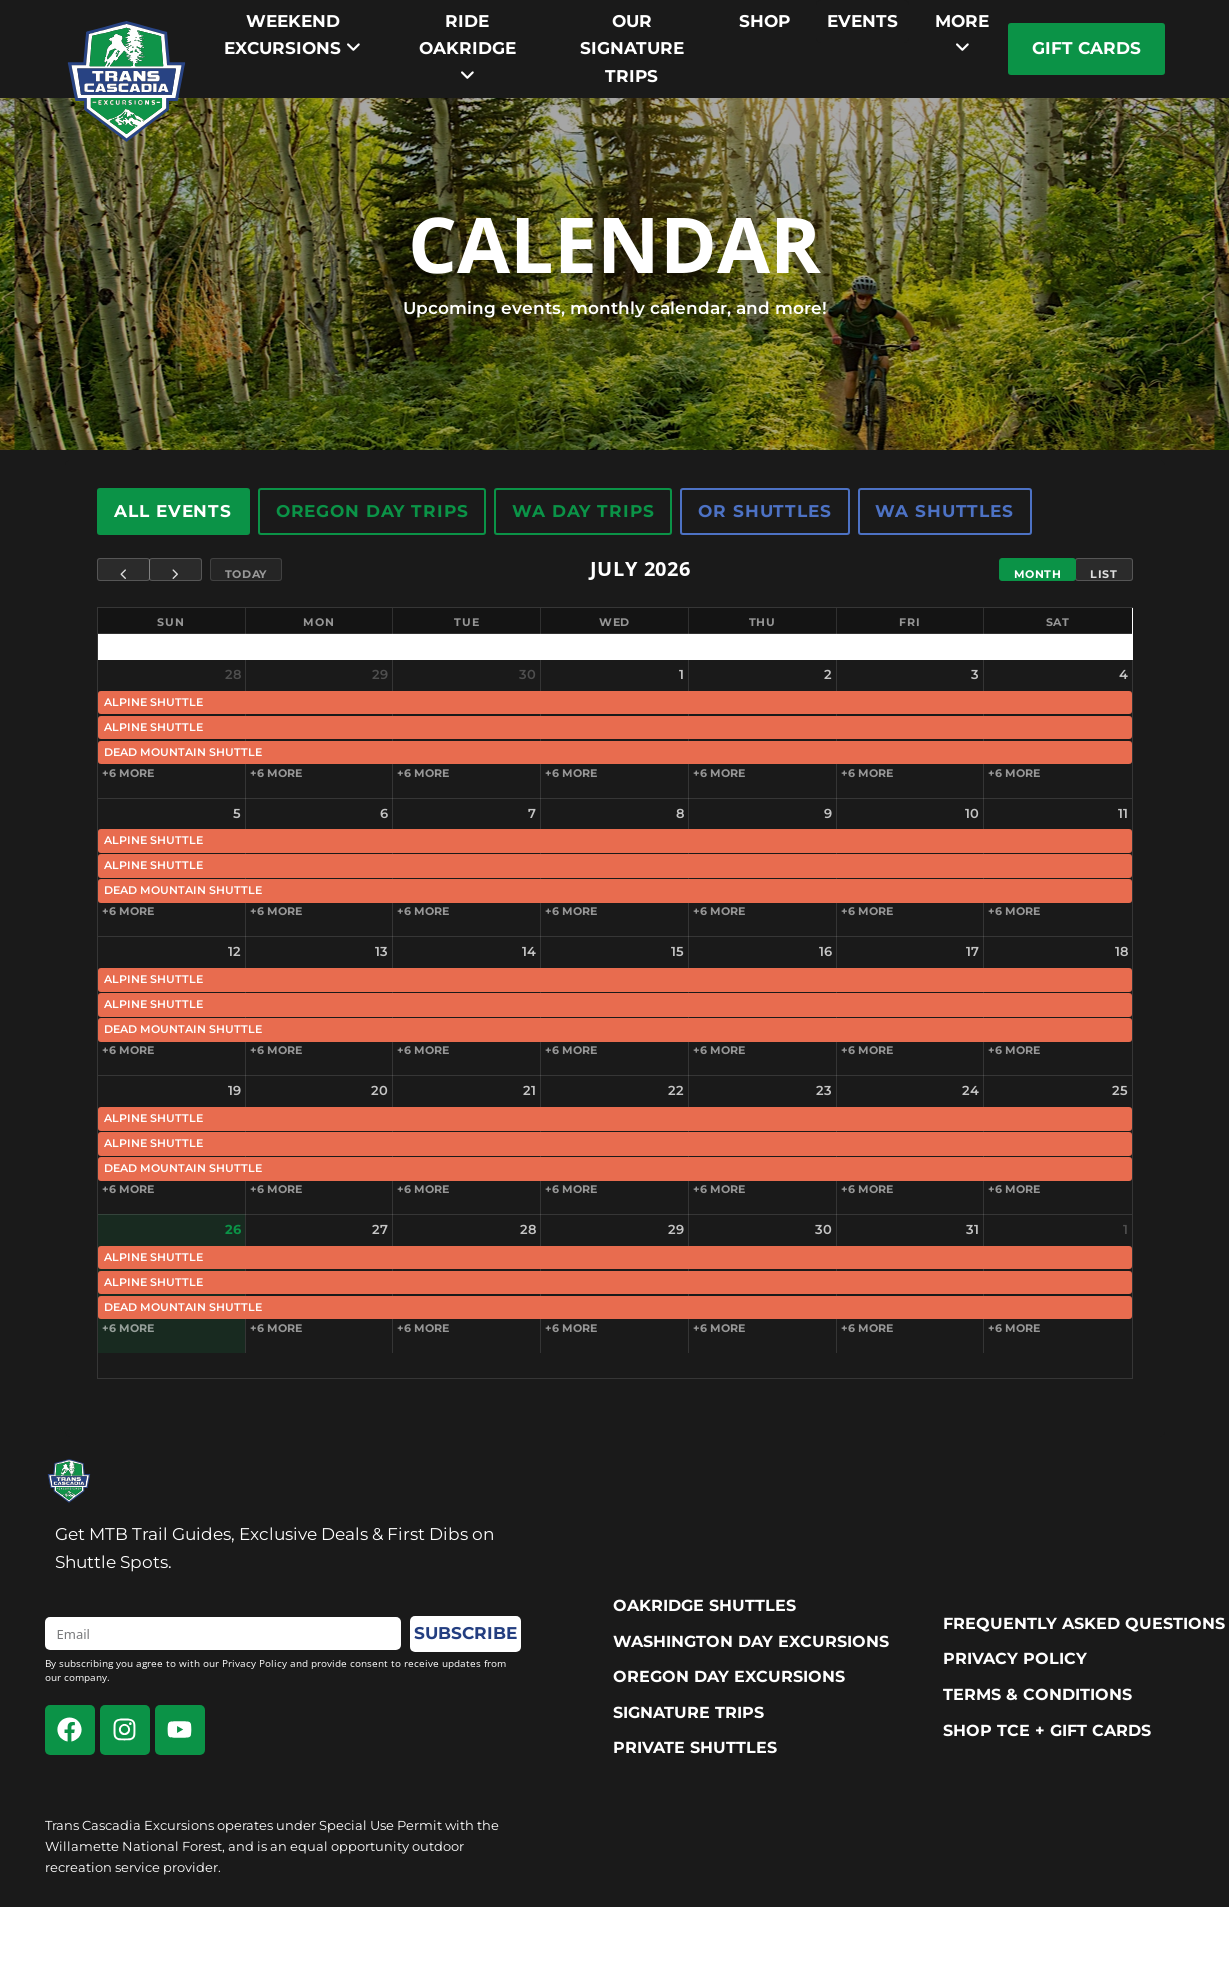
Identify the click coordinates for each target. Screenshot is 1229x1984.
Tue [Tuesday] (466, 622)
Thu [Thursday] (762, 622)
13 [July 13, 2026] (381, 951)
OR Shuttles (765, 511)
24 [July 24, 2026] (970, 1090)
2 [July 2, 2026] (828, 674)
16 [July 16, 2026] (825, 951)
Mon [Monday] (318, 622)
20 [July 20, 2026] (379, 1090)
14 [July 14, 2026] (529, 951)
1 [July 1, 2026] (681, 674)
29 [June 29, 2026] (380, 674)
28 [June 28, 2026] (233, 674)
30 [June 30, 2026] (527, 674)
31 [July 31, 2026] (972, 1229)
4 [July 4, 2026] (1123, 674)
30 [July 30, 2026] (823, 1229)
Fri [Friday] (909, 622)
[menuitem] (293, 35)
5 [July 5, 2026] (237, 813)
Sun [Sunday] (170, 622)
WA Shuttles (945, 511)
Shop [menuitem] (764, 21)
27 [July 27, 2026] (380, 1229)
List (1103, 574)
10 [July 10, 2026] (972, 813)
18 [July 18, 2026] (1121, 951)
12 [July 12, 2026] (234, 951)
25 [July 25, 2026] (1120, 1090)
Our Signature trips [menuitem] (632, 48)
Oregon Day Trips (372, 511)
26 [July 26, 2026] (233, 1229)
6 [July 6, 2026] (384, 813)
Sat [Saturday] (1058, 622)
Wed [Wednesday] (614, 622)
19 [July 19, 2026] (234, 1090)
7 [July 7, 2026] (532, 813)
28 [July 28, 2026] (528, 1229)
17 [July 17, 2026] (972, 951)
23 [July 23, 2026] (824, 1090)
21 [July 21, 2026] (529, 1090)
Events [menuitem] (862, 21)
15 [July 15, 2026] (677, 951)
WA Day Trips (584, 511)
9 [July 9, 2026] (828, 813)
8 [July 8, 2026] (680, 813)
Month (1038, 574)
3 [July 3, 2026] (975, 674)
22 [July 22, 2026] (676, 1090)
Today (246, 574)
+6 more (128, 773)
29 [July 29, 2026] (676, 1229)
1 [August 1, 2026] (1125, 1229)
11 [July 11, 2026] (1123, 813)
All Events (174, 511)
